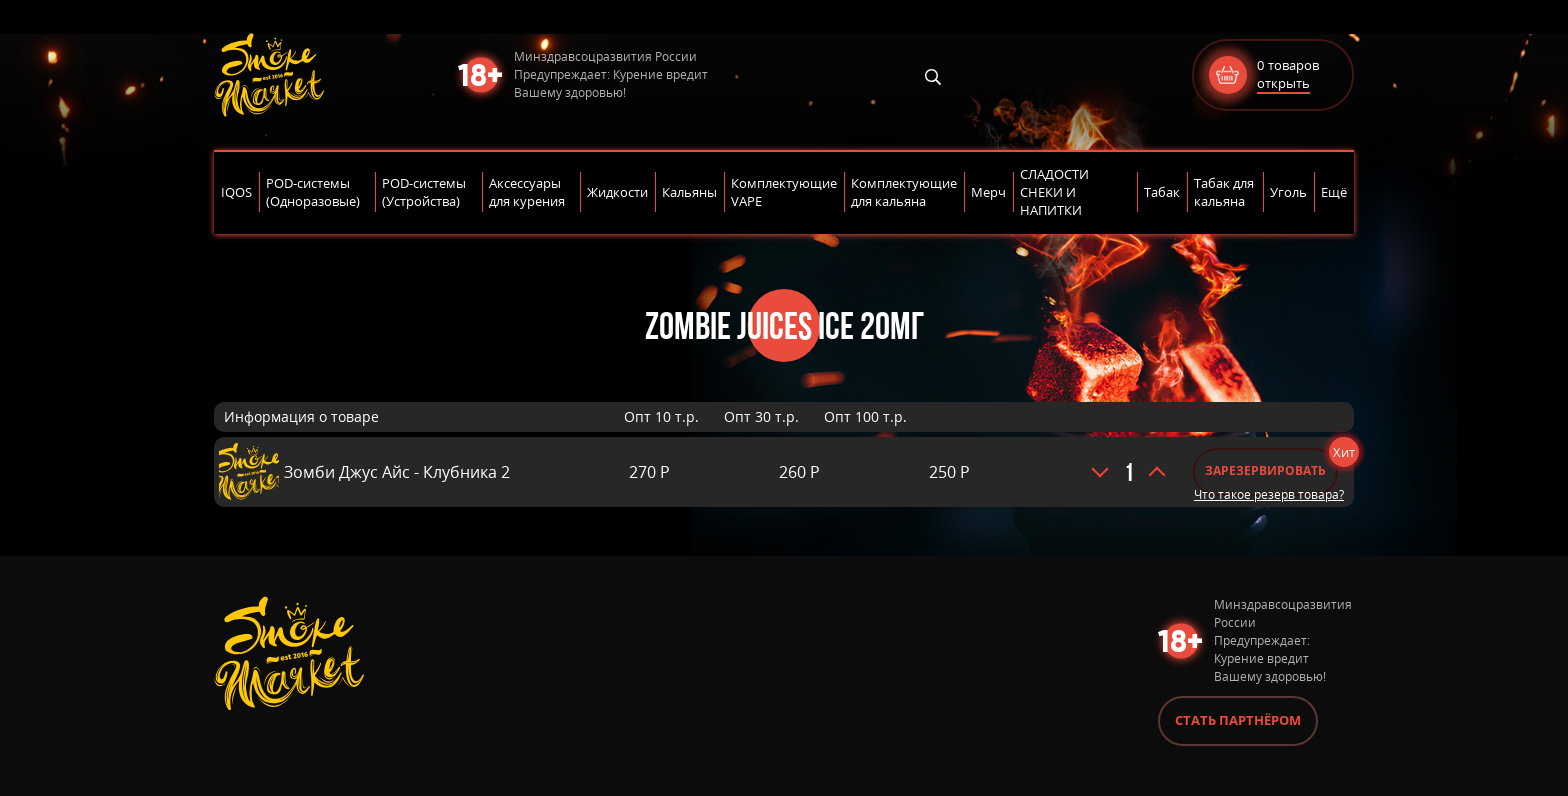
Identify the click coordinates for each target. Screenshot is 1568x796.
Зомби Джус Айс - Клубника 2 (397, 472)
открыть (1283, 83)
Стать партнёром (1238, 720)
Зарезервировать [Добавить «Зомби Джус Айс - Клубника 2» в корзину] (1265, 470)
